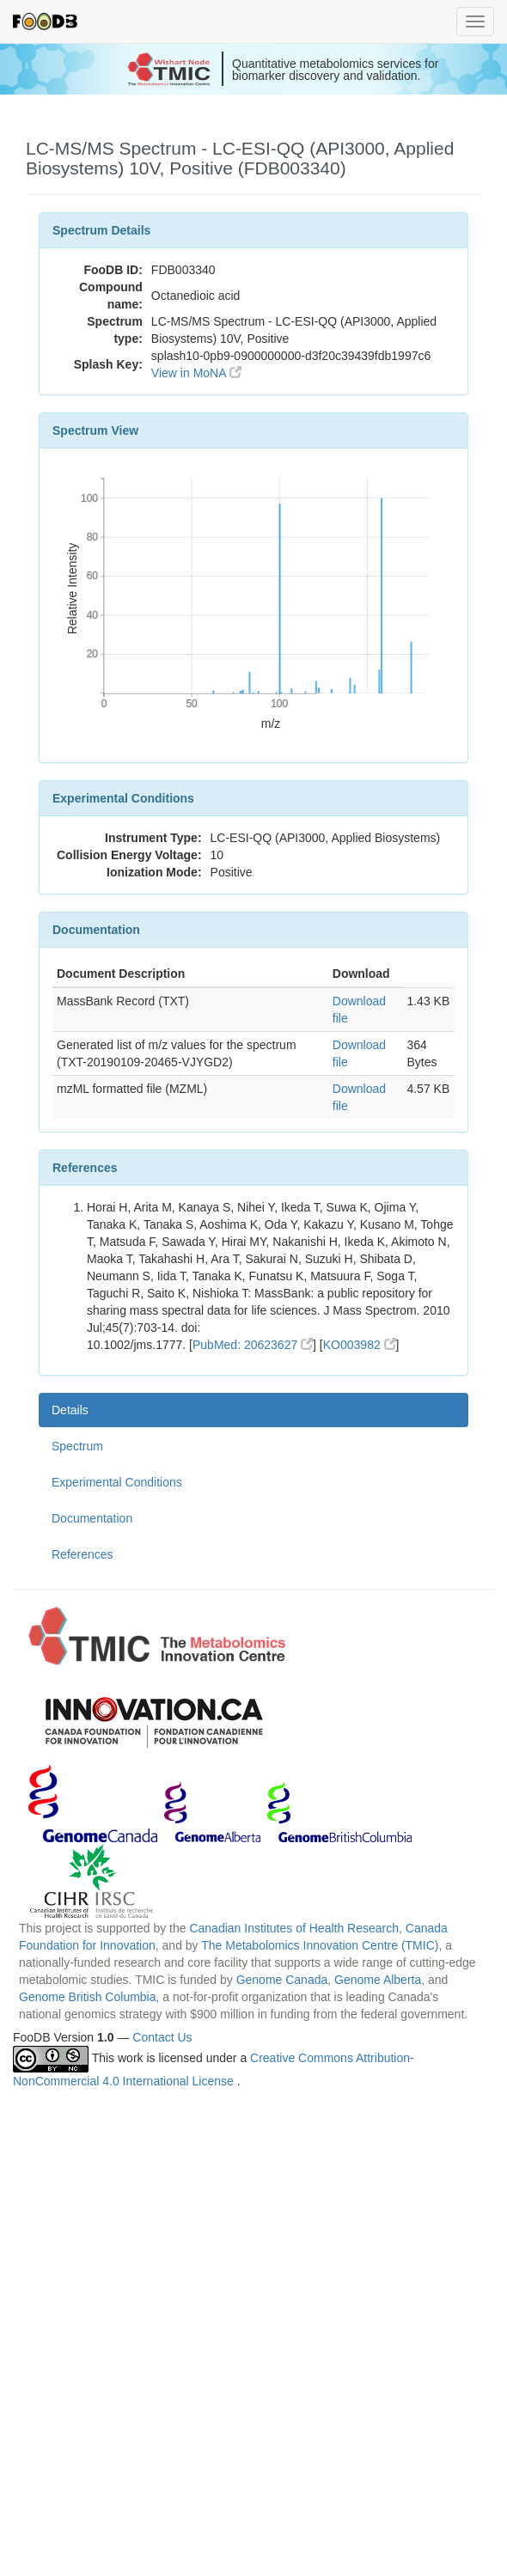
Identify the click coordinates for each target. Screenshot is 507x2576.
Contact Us (162, 2037)
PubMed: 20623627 (252, 1345)
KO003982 (359, 1345)
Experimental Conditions (117, 1482)
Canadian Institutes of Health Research (294, 1928)
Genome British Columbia (87, 1997)
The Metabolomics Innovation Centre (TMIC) (319, 1945)
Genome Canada (282, 1980)
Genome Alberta (377, 1980)
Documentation (92, 1518)
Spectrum (77, 1446)
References (82, 1554)
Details (70, 1410)
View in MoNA (196, 373)
